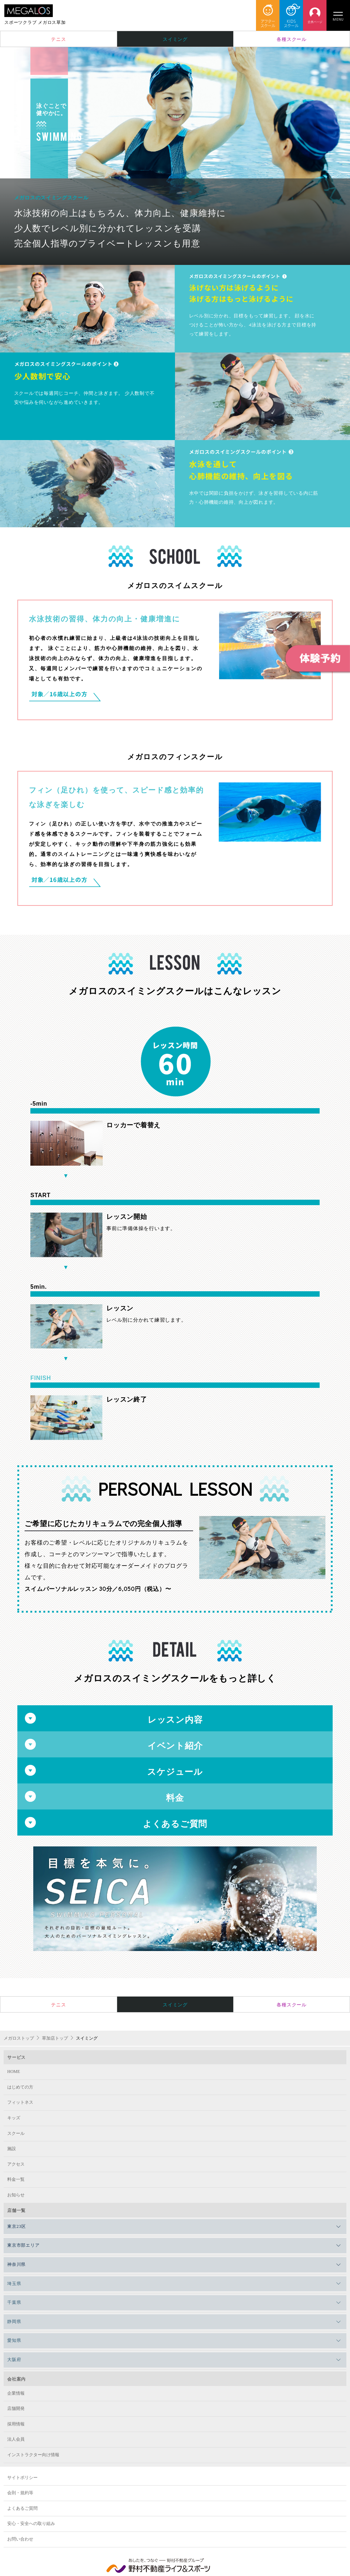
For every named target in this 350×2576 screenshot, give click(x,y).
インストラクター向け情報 (33, 2454)
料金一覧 (16, 2179)
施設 (11, 2148)
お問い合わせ (20, 2539)
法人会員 (16, 2439)
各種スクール (292, 39)
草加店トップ (55, 2038)
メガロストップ (19, 2038)
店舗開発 (16, 2408)
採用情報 (16, 2424)
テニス (58, 39)
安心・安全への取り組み (31, 2523)
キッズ (13, 2117)
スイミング (175, 39)
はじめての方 (20, 2087)
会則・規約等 (20, 2492)
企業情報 (16, 2393)
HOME (13, 2071)
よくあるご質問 (22, 2508)
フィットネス (20, 2102)
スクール (16, 2133)
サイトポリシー (22, 2477)
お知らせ (16, 2194)
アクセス (16, 2164)
